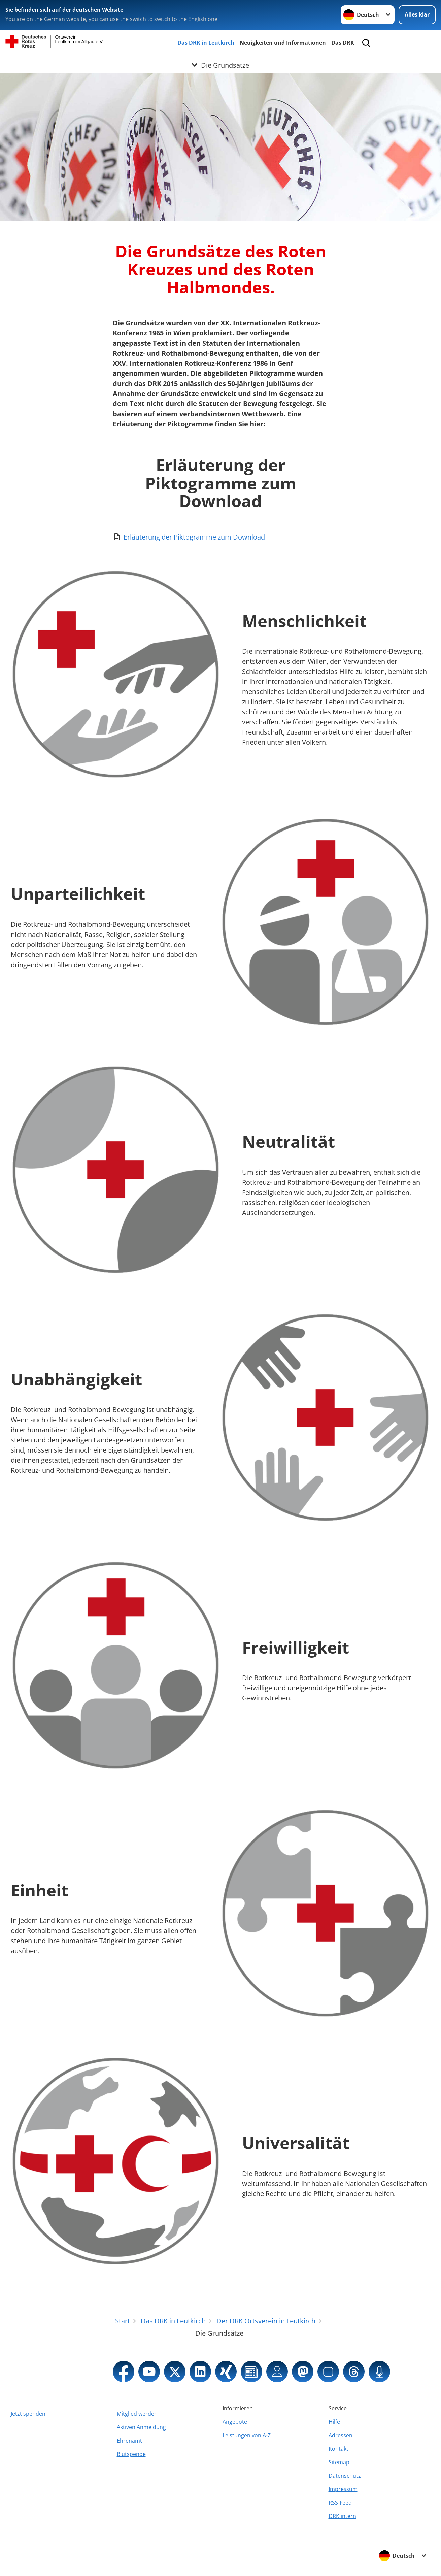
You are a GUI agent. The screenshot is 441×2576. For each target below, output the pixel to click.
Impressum (343, 2489)
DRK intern (342, 2516)
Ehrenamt (129, 2440)
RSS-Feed (340, 2502)
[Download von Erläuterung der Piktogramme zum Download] (220, 537)
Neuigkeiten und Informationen (283, 42)
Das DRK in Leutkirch (205, 42)
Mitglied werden (137, 2413)
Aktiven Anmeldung (141, 2427)
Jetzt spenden (28, 2413)
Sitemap (339, 2462)
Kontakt (338, 2448)
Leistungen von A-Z (247, 2435)
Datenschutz (345, 2475)
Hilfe (334, 2421)
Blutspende (131, 2454)
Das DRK (342, 42)
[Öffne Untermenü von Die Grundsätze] (220, 65)
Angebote (235, 2421)
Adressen (340, 2435)
